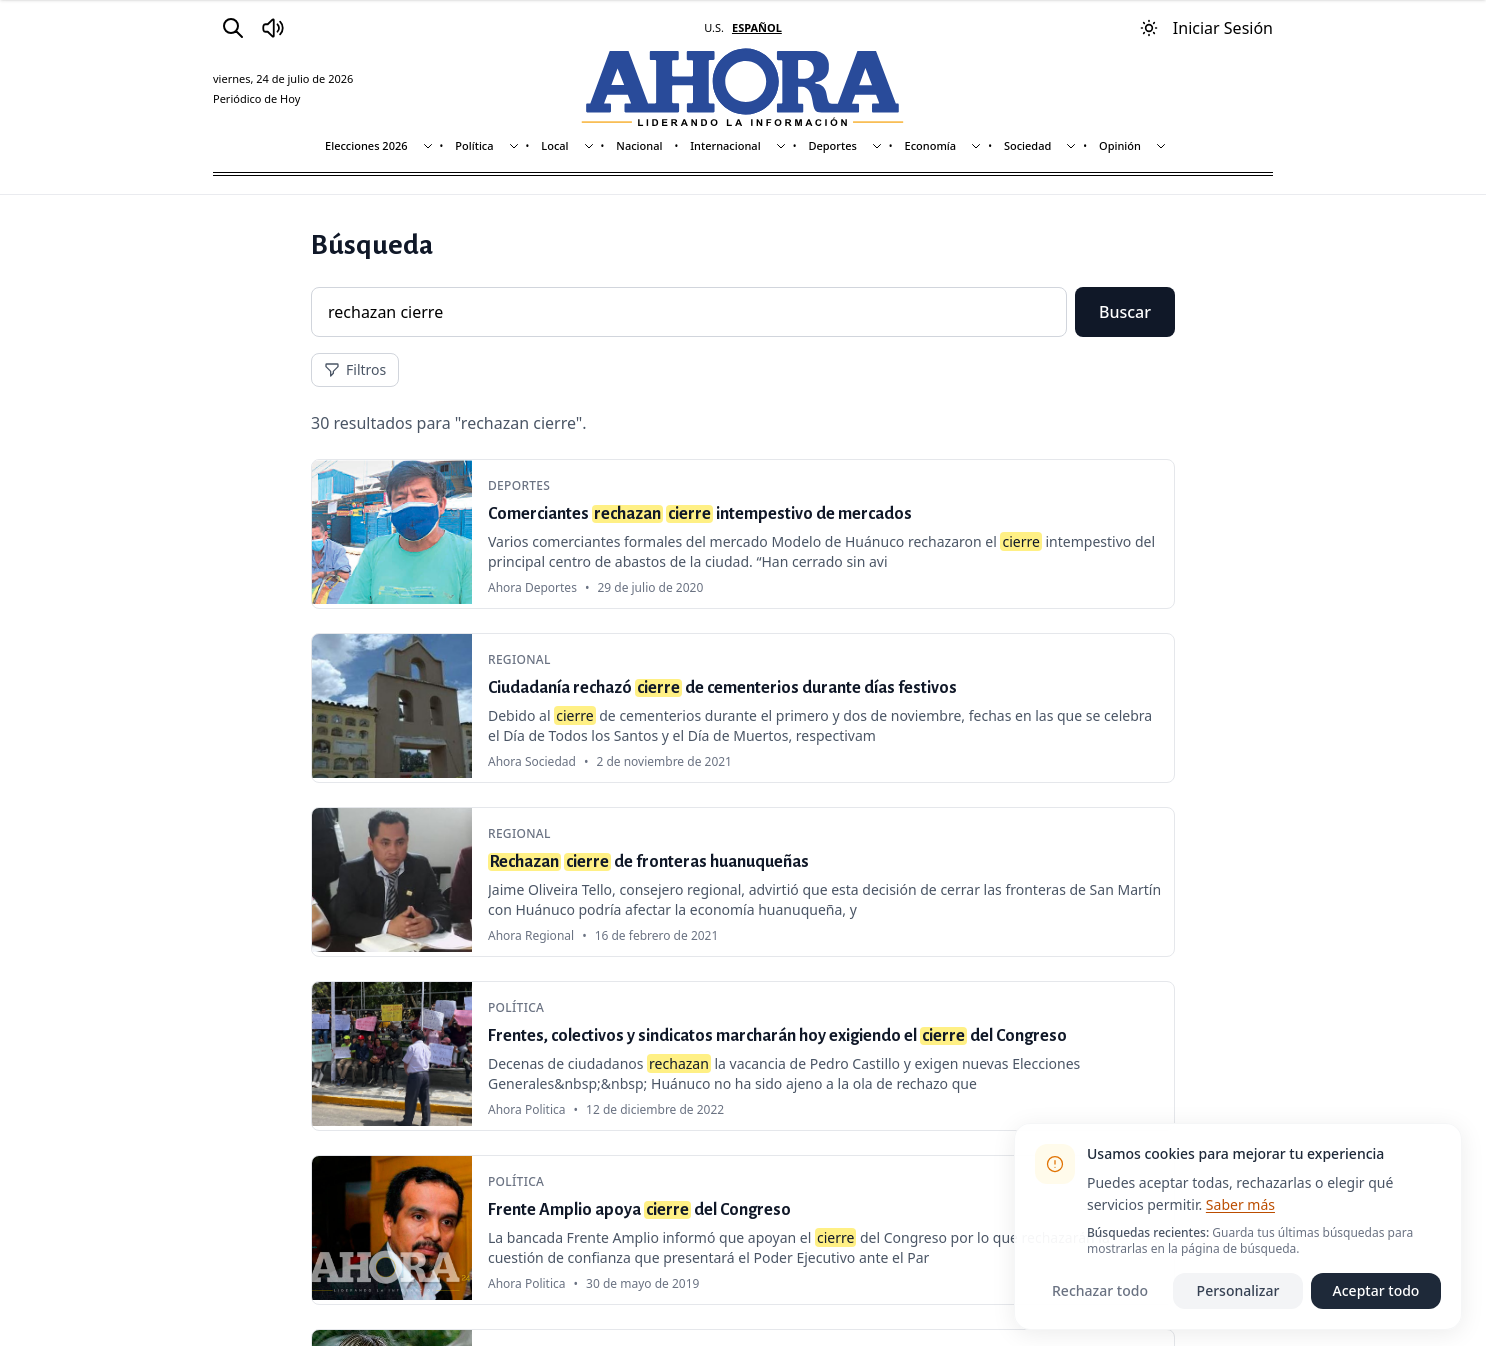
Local (554, 145)
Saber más (1240, 1204)
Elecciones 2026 (366, 145)
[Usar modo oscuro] (1149, 28)
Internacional (725, 145)
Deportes (832, 145)
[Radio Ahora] (273, 28)
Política (474, 145)
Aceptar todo (1376, 1290)
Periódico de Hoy (256, 98)
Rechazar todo (1100, 1290)
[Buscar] (233, 28)
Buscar (1125, 312)
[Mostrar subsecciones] (428, 146)
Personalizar (1238, 1290)
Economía (931, 145)
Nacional (639, 145)
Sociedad (1027, 145)
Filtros (355, 369)
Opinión (1120, 145)
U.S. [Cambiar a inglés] (714, 27)
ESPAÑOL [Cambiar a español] (757, 27)
